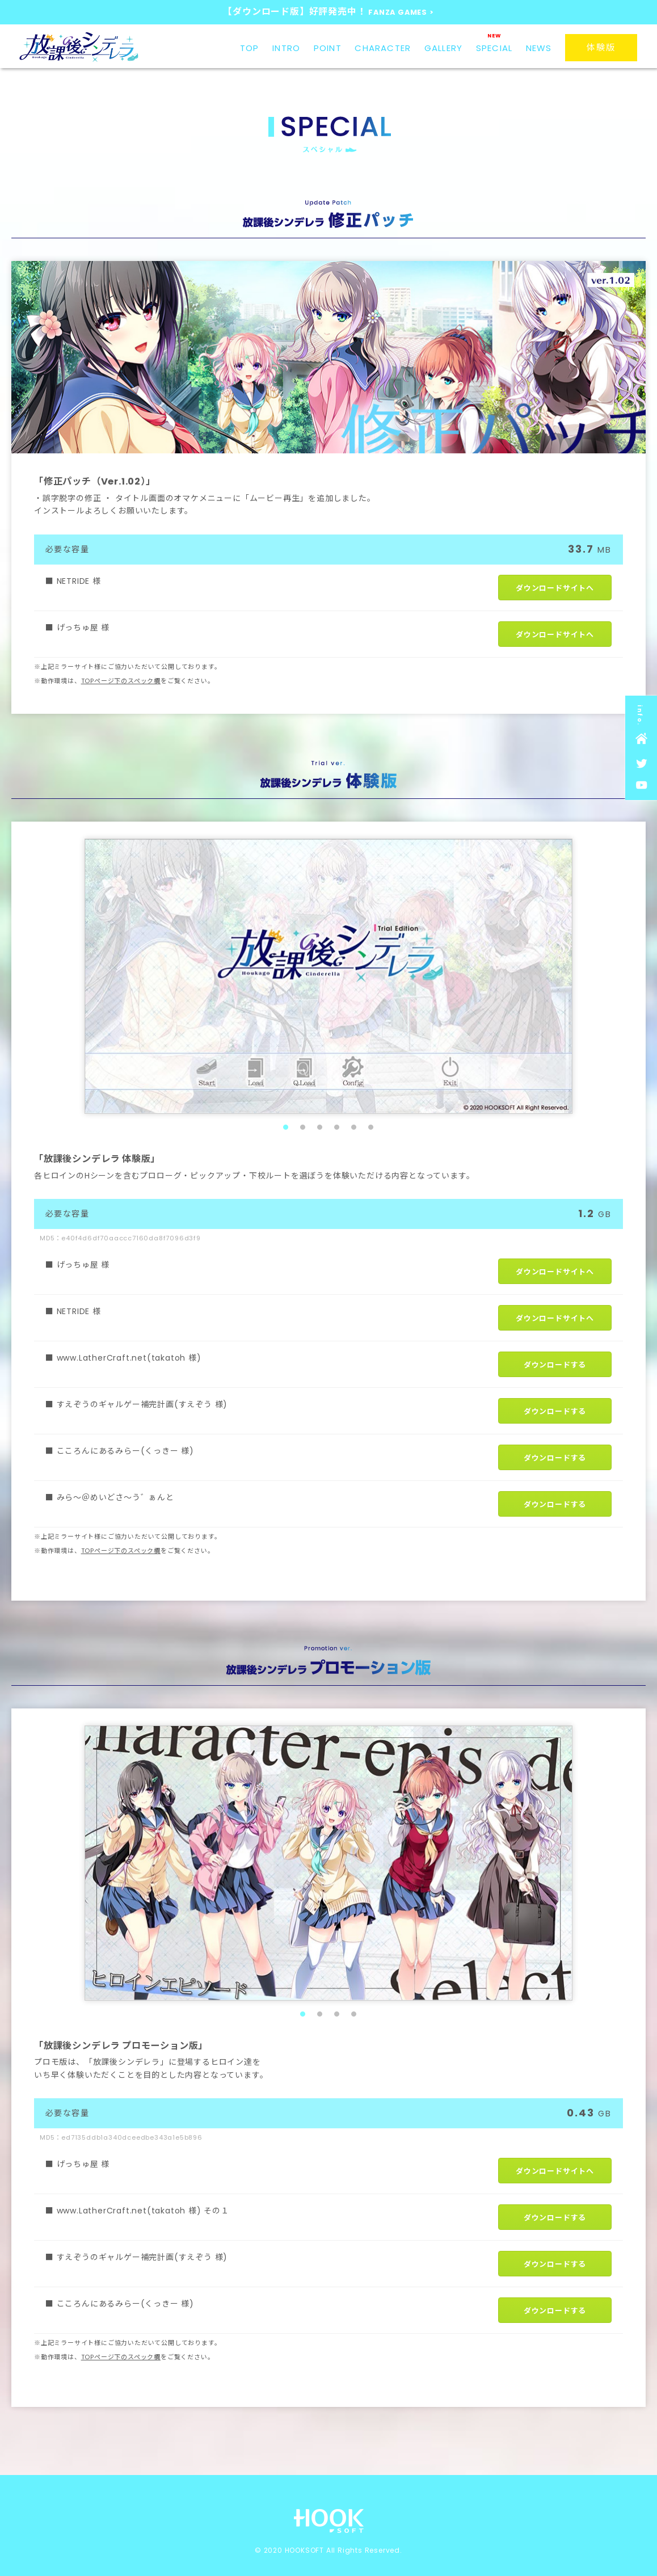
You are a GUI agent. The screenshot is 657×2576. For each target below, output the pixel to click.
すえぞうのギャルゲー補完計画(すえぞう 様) (142, 1404)
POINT (328, 48)
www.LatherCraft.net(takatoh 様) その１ (143, 2210)
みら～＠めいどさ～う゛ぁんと (115, 1497)
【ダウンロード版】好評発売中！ (328, 11)
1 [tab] (286, 1127)
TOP (249, 48)
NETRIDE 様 (79, 581)
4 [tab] (337, 1127)
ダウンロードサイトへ (555, 588)
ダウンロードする (555, 1364)
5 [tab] (354, 1127)
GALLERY (443, 48)
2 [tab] (303, 1127)
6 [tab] (371, 1127)
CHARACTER (383, 48)
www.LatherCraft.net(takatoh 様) (129, 1357)
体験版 (601, 47)
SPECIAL (494, 47)
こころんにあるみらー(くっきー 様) (125, 1451)
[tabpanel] (328, 976)
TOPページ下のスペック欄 (121, 681)
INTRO (286, 48)
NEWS (539, 48)
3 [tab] (320, 1127)
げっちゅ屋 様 (83, 627)
